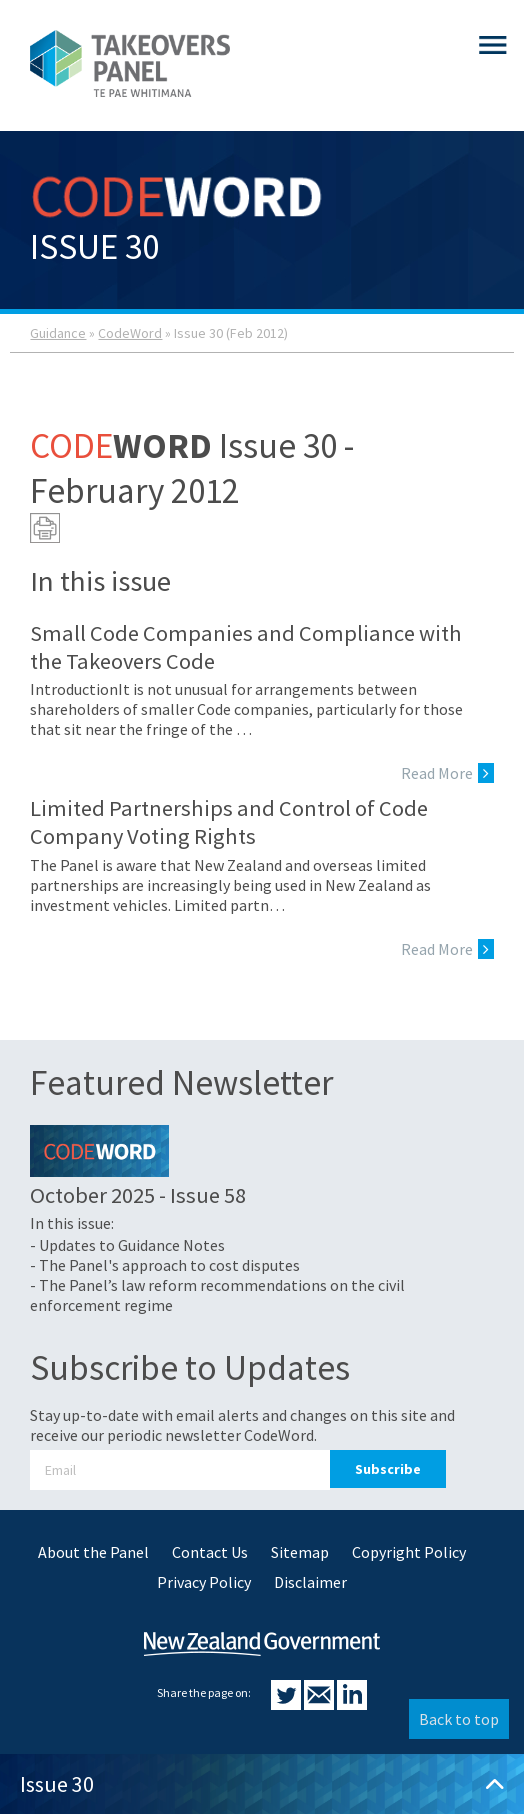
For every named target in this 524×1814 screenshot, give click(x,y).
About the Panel (93, 1552)
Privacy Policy (204, 1582)
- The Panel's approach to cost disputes (165, 1265)
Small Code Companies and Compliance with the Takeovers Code (246, 647)
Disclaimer (310, 1582)
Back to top (459, 1719)
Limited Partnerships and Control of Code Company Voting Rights (229, 822)
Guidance (58, 333)
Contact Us (210, 1552)
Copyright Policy (409, 1552)
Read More (447, 773)
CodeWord (130, 333)
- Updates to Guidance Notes (127, 1245)
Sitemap (300, 1552)
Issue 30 (262, 1784)
